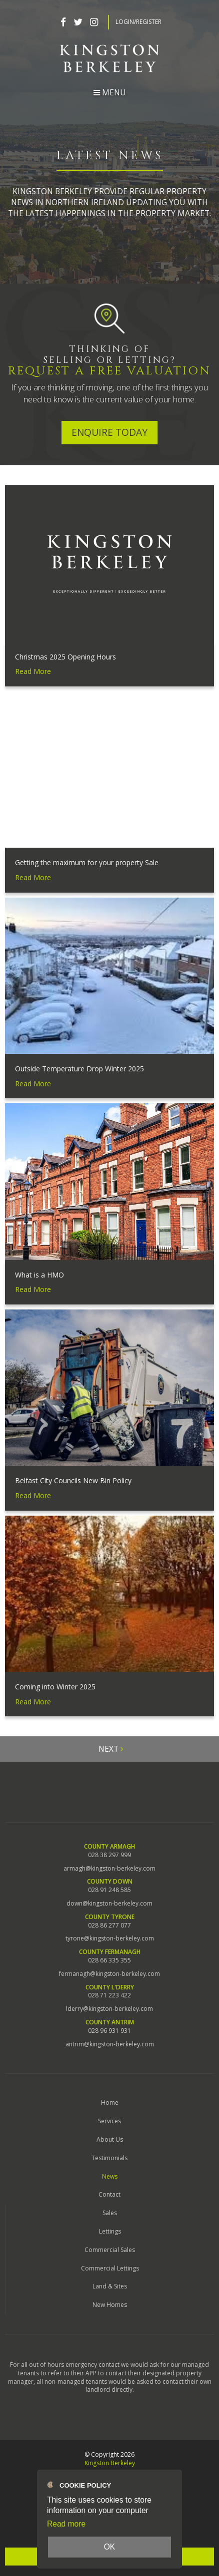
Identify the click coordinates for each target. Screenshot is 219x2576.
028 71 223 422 (109, 1995)
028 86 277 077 (109, 1926)
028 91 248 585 (109, 1890)
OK (110, 2547)
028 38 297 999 (109, 1855)
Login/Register (139, 22)
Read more (66, 2524)
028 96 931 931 (109, 2031)
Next (111, 1748)
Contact (109, 2194)
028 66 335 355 (109, 1960)
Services (109, 2121)
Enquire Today (110, 432)
